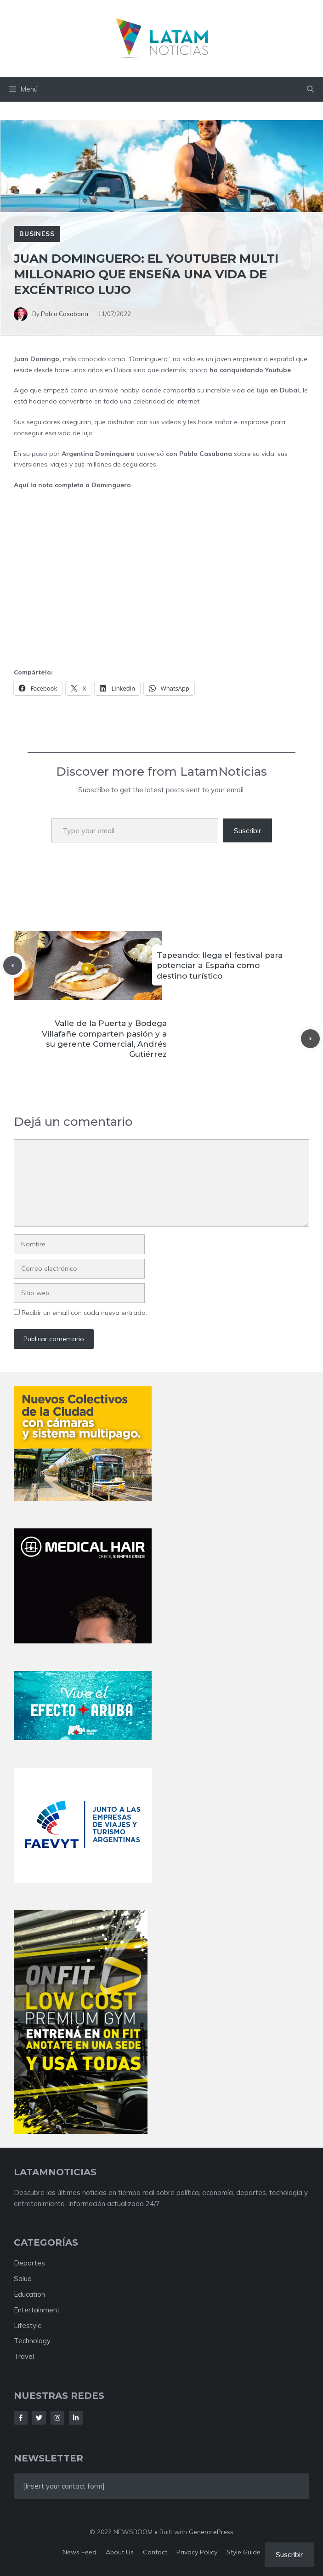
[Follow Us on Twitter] (39, 2418)
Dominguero (148, 359)
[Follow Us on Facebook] (21, 2418)
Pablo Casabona (64, 313)
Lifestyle (28, 2325)
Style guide (244, 2552)
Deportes (29, 2263)
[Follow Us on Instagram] (57, 2418)
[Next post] (310, 1038)
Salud (23, 2278)
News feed (79, 2552)
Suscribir (247, 830)
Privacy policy (196, 2552)
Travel (24, 2356)
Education (29, 2294)
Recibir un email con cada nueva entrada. (84, 1312)
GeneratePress (211, 2532)
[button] (310, 89)
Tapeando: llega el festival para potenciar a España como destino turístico (220, 965)
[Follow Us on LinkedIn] (76, 2418)
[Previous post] (12, 965)
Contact (155, 2552)
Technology (32, 2340)
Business (37, 234)
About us (120, 2552)
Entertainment (37, 2309)
